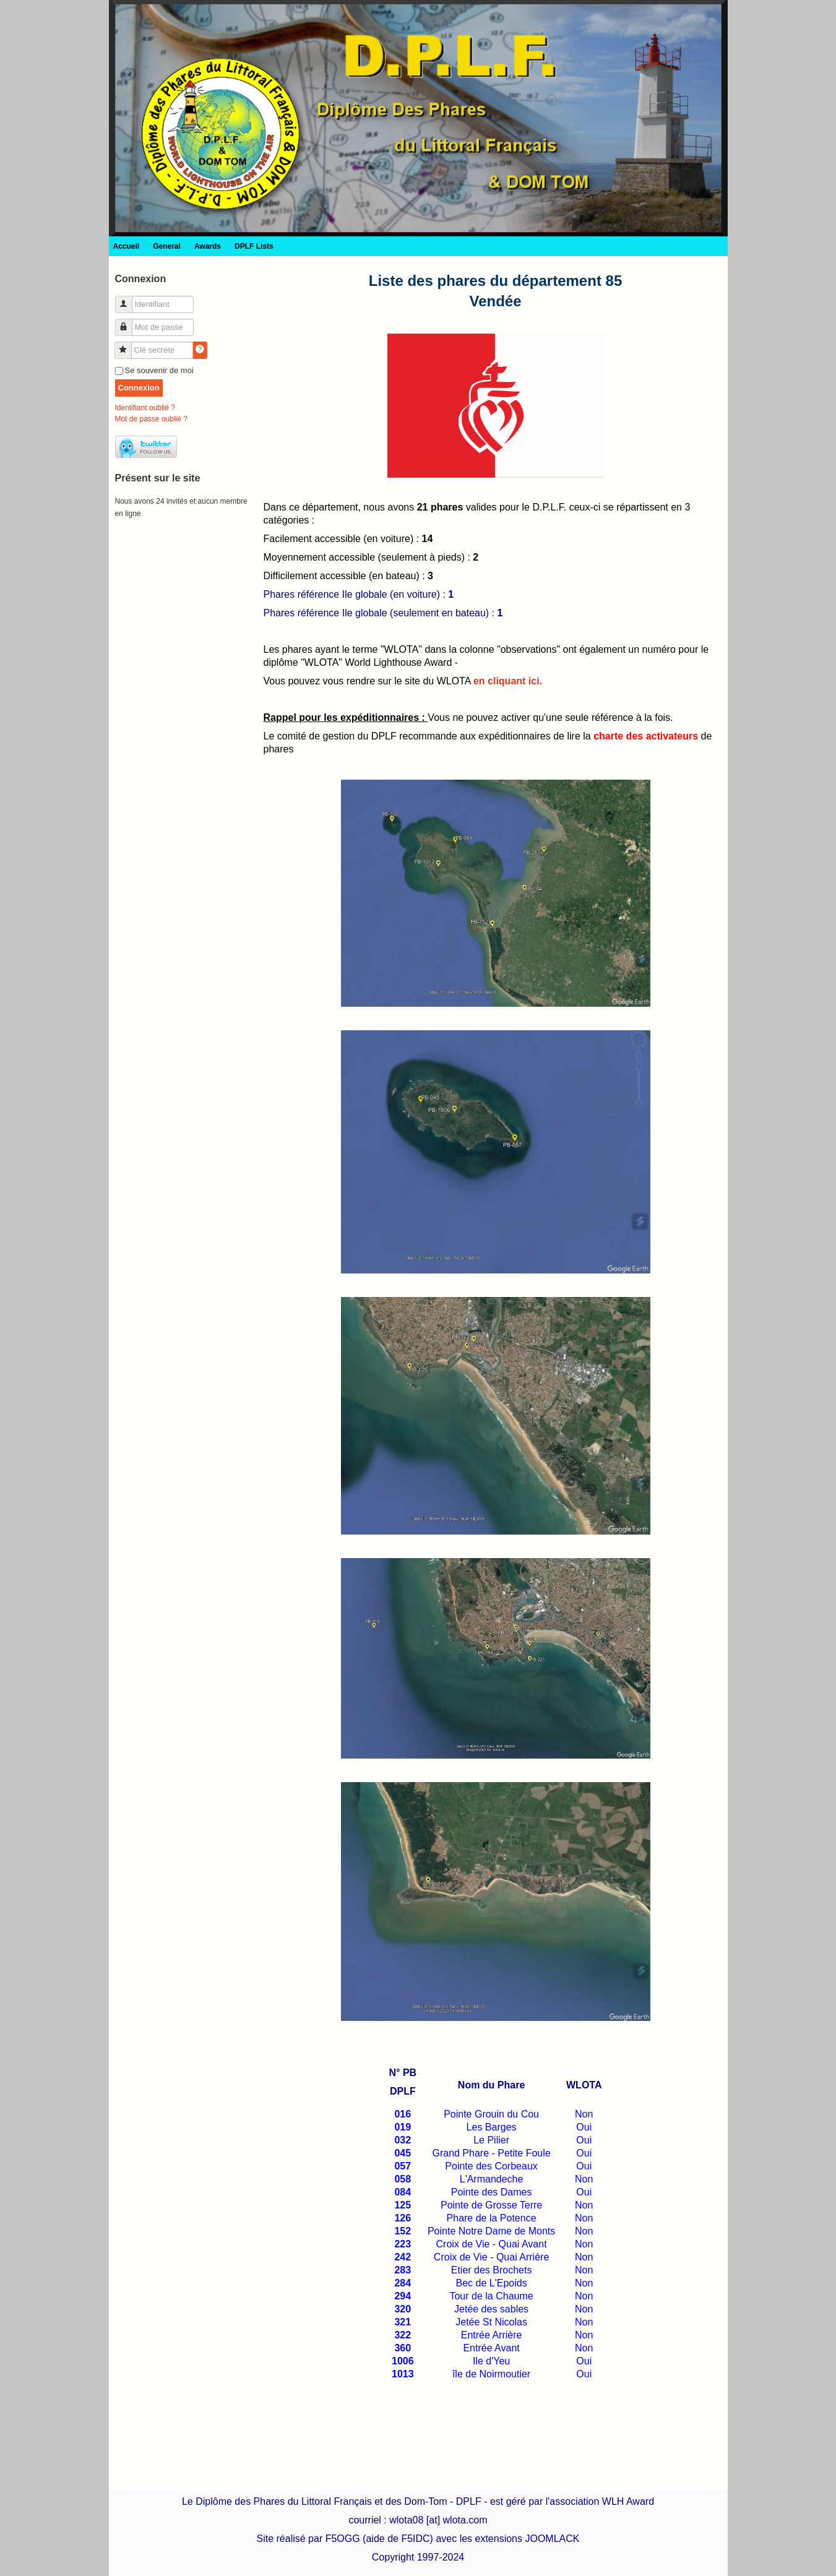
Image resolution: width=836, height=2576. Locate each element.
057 (402, 2166)
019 (402, 2127)
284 (402, 2283)
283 (402, 2270)
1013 (403, 2374)
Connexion (139, 387)
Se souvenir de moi (159, 370)
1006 (403, 2361)
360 (402, 2348)
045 (402, 2153)
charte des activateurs (645, 736)
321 (402, 2322)
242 (402, 2257)
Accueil (126, 246)
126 (402, 2218)
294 (402, 2296)
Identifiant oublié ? (145, 407)
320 (402, 2309)
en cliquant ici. (507, 681)
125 (402, 2205)
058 (402, 2179)
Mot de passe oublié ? (151, 419)
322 (402, 2335)
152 (402, 2231)
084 (402, 2192)
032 (402, 2140)
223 (402, 2244)
